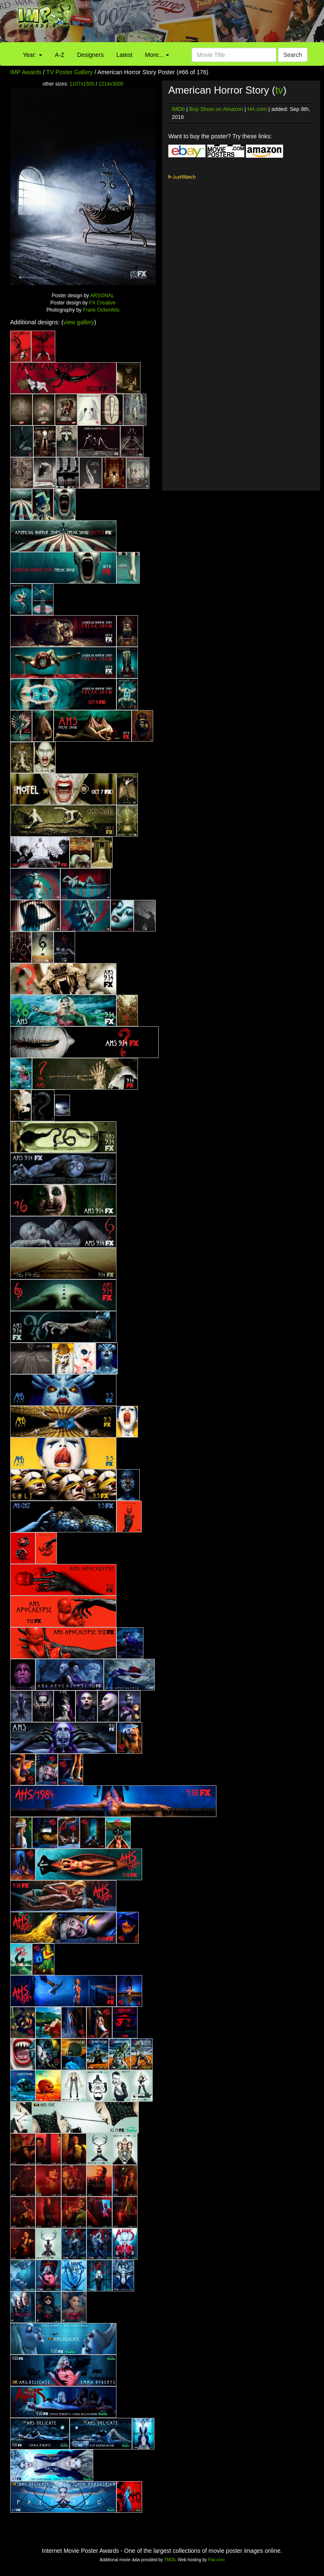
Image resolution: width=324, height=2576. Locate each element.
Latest (124, 54)
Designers (90, 54)
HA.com (257, 109)
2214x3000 (111, 84)
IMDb (178, 109)
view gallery (78, 322)
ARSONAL (102, 296)
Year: (32, 54)
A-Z (60, 54)
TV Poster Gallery (69, 72)
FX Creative (102, 303)
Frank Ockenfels (101, 310)
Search (293, 54)
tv (279, 90)
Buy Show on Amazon (216, 109)
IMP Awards (25, 72)
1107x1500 (82, 84)
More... (157, 54)
